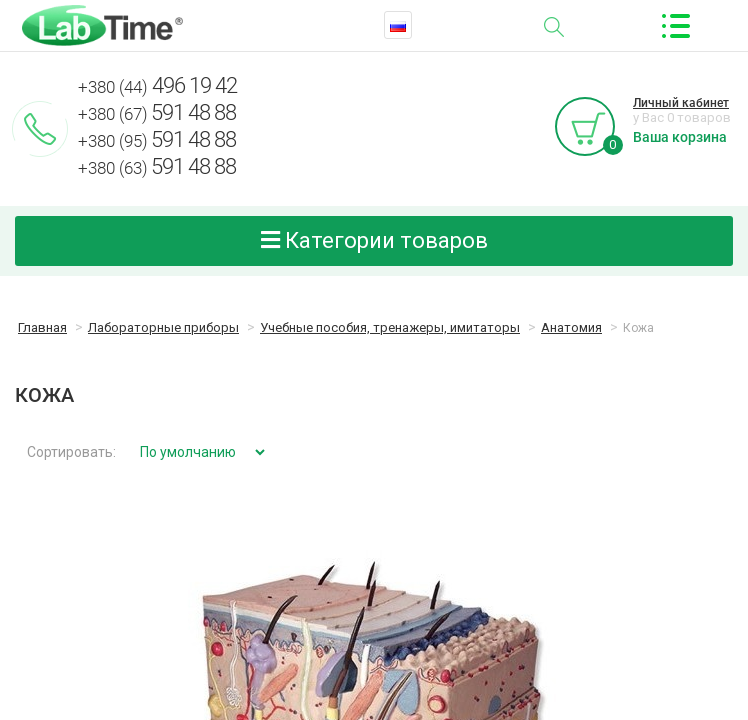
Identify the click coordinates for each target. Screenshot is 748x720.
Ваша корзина (680, 137)
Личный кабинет (681, 103)
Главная (42, 327)
